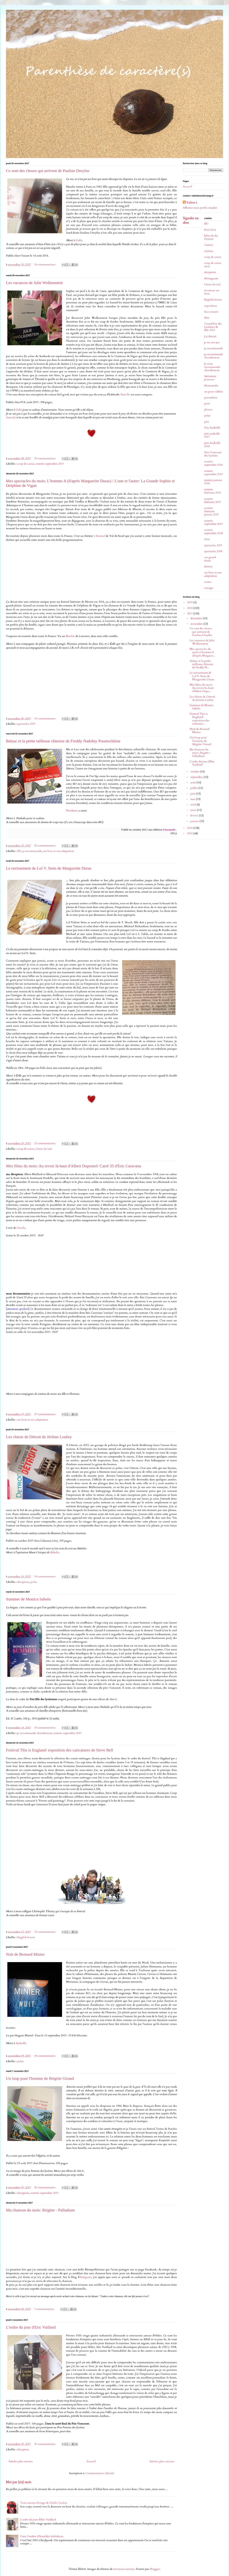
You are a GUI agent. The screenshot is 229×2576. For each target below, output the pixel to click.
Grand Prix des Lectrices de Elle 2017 (213, 327)
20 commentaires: (45, 845)
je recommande (32, 851)
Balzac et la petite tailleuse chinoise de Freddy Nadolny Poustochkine (63, 741)
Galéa (79, 240)
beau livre (210, 230)
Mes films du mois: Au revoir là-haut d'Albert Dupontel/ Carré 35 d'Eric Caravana (73, 1166)
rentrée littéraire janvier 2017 (211, 511)
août (193, 782)
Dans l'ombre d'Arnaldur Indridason (41, 2536)
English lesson (26, 1937)
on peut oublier (213, 391)
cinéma (208, 251)
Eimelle (125, 394)
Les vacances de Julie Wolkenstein (34, 282)
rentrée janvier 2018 (213, 481)
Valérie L (191, 203)
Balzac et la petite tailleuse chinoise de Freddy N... (201, 664)
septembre (197, 777)
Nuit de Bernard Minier (25, 1954)
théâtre (208, 566)
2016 (190, 828)
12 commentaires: (45, 1932)
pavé (207, 403)
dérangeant (211, 278)
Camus (208, 245)
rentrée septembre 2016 (213, 463)
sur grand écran (210, 558)
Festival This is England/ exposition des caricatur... (199, 719)
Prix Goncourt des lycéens (212, 453)
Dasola (21, 1228)
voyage (208, 588)
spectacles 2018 (213, 551)
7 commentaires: (44, 2309)
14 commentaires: (45, 264)
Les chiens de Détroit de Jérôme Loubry (39, 1437)
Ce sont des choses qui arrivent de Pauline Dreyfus (47, 170)
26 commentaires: (45, 2187)
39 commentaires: (45, 458)
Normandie (211, 385)
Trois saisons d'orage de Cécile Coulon (43, 2503)
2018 (190, 608)
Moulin (70, 636)
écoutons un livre (211, 291)
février (194, 815)
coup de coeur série (212, 264)
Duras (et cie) (44, 1149)
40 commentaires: (45, 2444)
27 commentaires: (45, 1414)
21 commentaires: (45, 1143)
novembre (196, 624)
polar (34, 1582)
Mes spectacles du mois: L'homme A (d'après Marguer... (202, 652)
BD (19, 851)
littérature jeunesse (210, 377)
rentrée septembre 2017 (50, 464)
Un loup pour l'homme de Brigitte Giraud (40, 2078)
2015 (190, 833)
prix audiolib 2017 (212, 435)
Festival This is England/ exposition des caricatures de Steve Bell (59, 1750)
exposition (210, 306)
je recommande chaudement (34, 1733)
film (206, 318)
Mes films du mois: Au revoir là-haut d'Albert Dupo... (202, 688)
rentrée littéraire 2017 (212, 500)
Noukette (72, 810)
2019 (190, 602)
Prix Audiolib (212, 428)
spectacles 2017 (26, 724)
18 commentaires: (45, 2056)
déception (23, 1582)
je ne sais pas (212, 342)
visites (208, 582)
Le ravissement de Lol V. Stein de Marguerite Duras (48, 868)
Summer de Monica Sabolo (28, 1599)
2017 (190, 613)
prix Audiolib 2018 (212, 444)
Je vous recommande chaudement (212, 367)
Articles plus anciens (162, 2461)
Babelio (54, 1552)
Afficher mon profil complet (200, 208)
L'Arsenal (99, 536)
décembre (196, 618)
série (207, 539)
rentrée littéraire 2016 (212, 491)
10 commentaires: (45, 718)
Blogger (155, 2569)
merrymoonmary (124, 2569)
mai (193, 799)
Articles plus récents (21, 2461)
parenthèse (211, 397)
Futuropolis (169, 829)
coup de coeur (25, 464)
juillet (194, 788)
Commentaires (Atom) (100, 2473)
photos (208, 409)
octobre (195, 771)
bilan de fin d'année (211, 237)
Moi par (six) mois (18, 2482)
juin (193, 794)
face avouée (211, 312)
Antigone (85, 2277)
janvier (194, 821)
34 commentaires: (45, 1728)
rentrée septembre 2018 (213, 531)
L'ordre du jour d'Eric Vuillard (31, 2327)
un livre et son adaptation (58, 851)
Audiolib (20, 2043)
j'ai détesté (210, 336)
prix (206, 422)
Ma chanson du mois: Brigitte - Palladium (40, 2210)
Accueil (91, 2461)
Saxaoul (10, 417)
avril (193, 804)
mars (193, 810)
